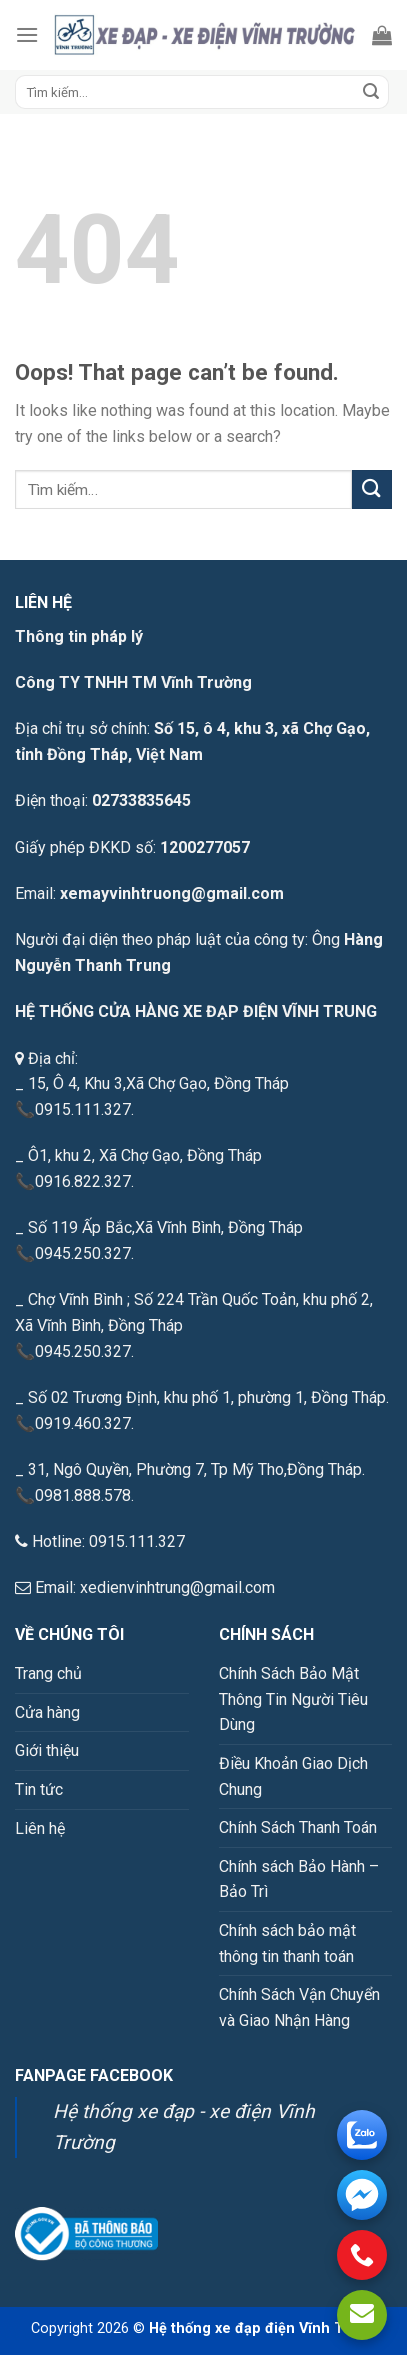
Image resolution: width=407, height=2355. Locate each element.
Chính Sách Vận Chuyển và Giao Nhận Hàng (299, 2007)
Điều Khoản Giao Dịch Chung (293, 1776)
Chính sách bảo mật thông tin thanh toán (287, 1943)
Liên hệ (40, 1828)
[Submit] (371, 92)
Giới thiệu (47, 1750)
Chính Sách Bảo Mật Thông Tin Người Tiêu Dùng (293, 1699)
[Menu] (27, 34)
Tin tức (39, 1789)
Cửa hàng (47, 1712)
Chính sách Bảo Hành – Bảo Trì (299, 1879)
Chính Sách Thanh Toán (298, 1827)
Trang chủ (48, 1673)
